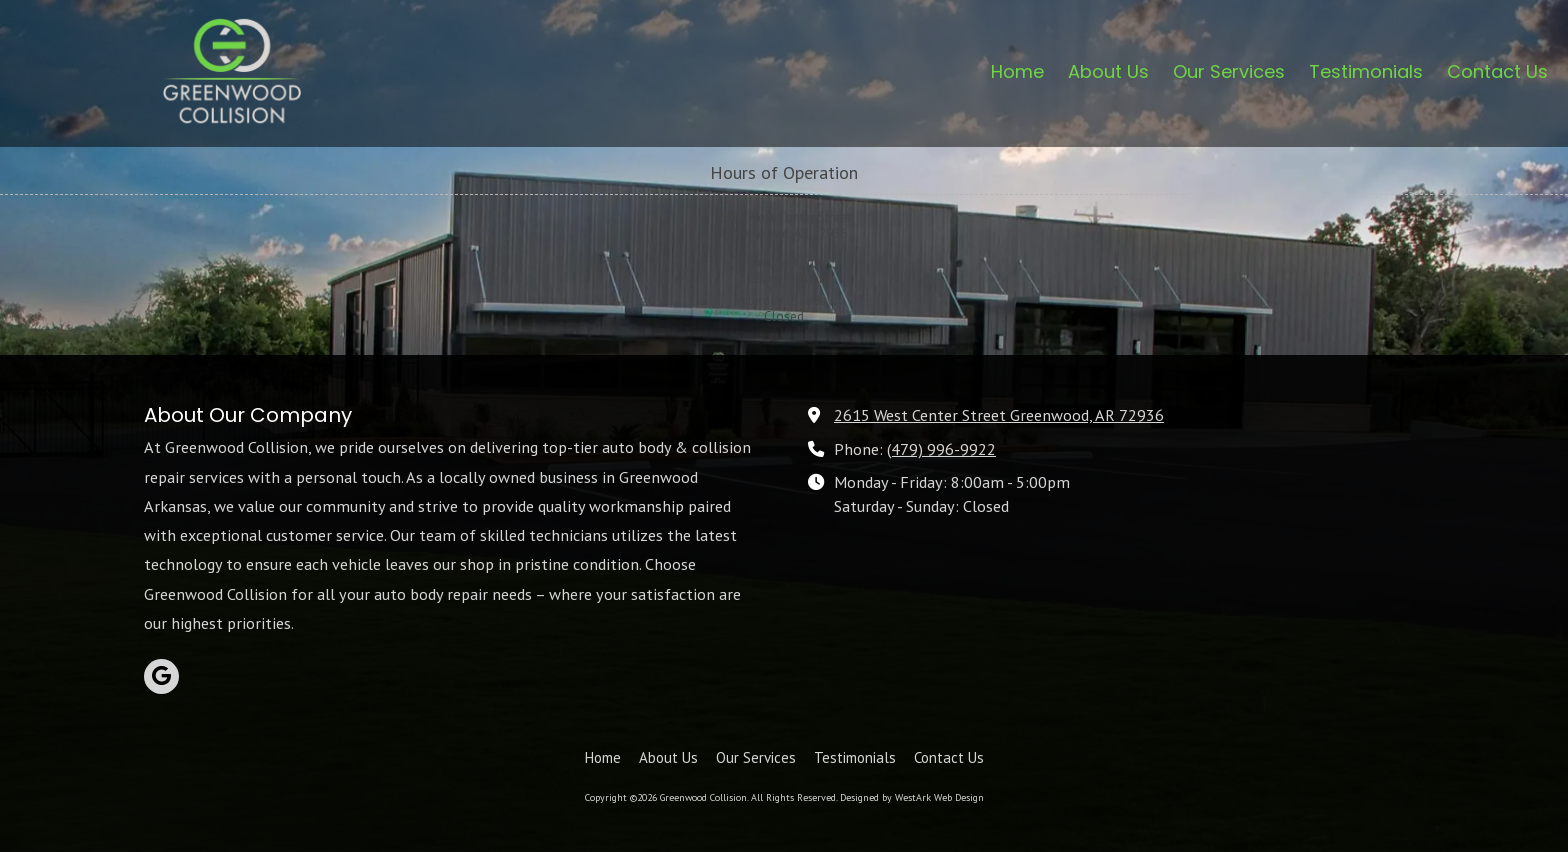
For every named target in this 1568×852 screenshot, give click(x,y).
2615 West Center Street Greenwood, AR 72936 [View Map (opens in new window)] (999, 414)
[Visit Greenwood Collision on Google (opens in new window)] (161, 676)
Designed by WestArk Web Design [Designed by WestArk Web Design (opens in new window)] (912, 797)
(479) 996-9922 (941, 448)
